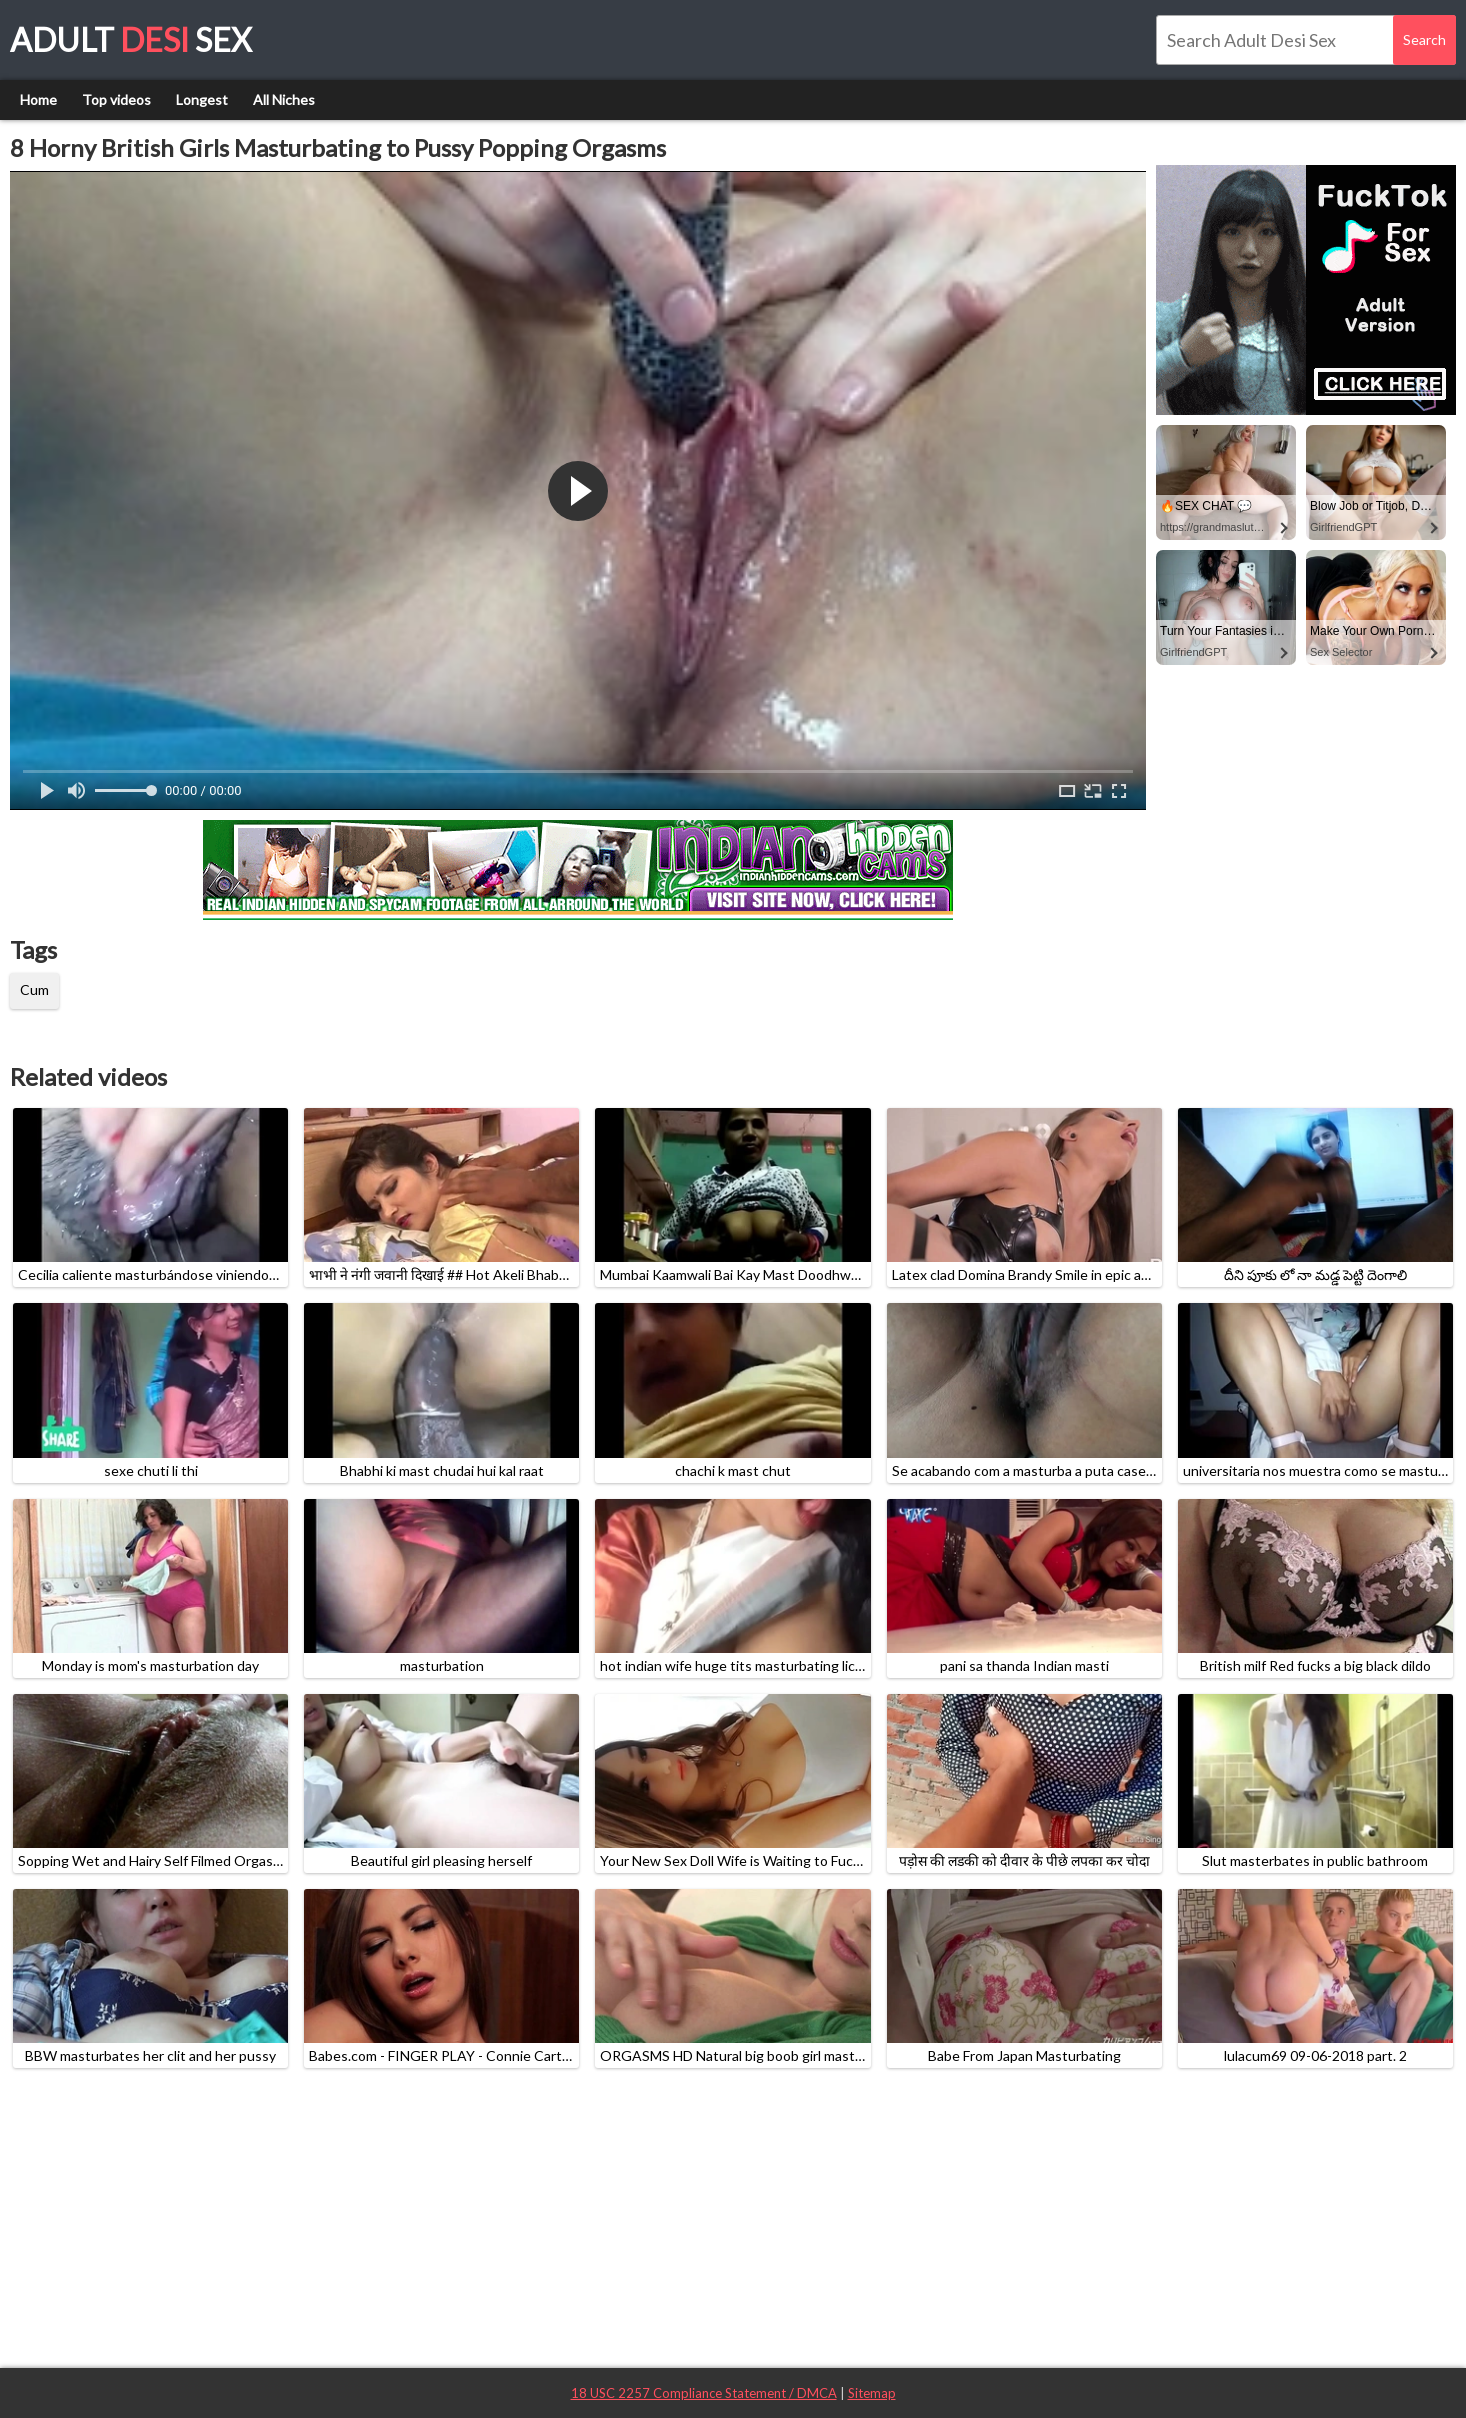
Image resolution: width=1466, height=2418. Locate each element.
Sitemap (872, 2393)
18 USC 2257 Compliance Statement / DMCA (704, 2393)
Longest (202, 99)
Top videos (116, 99)
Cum (34, 989)
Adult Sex (131, 39)
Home (38, 99)
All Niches (284, 99)
